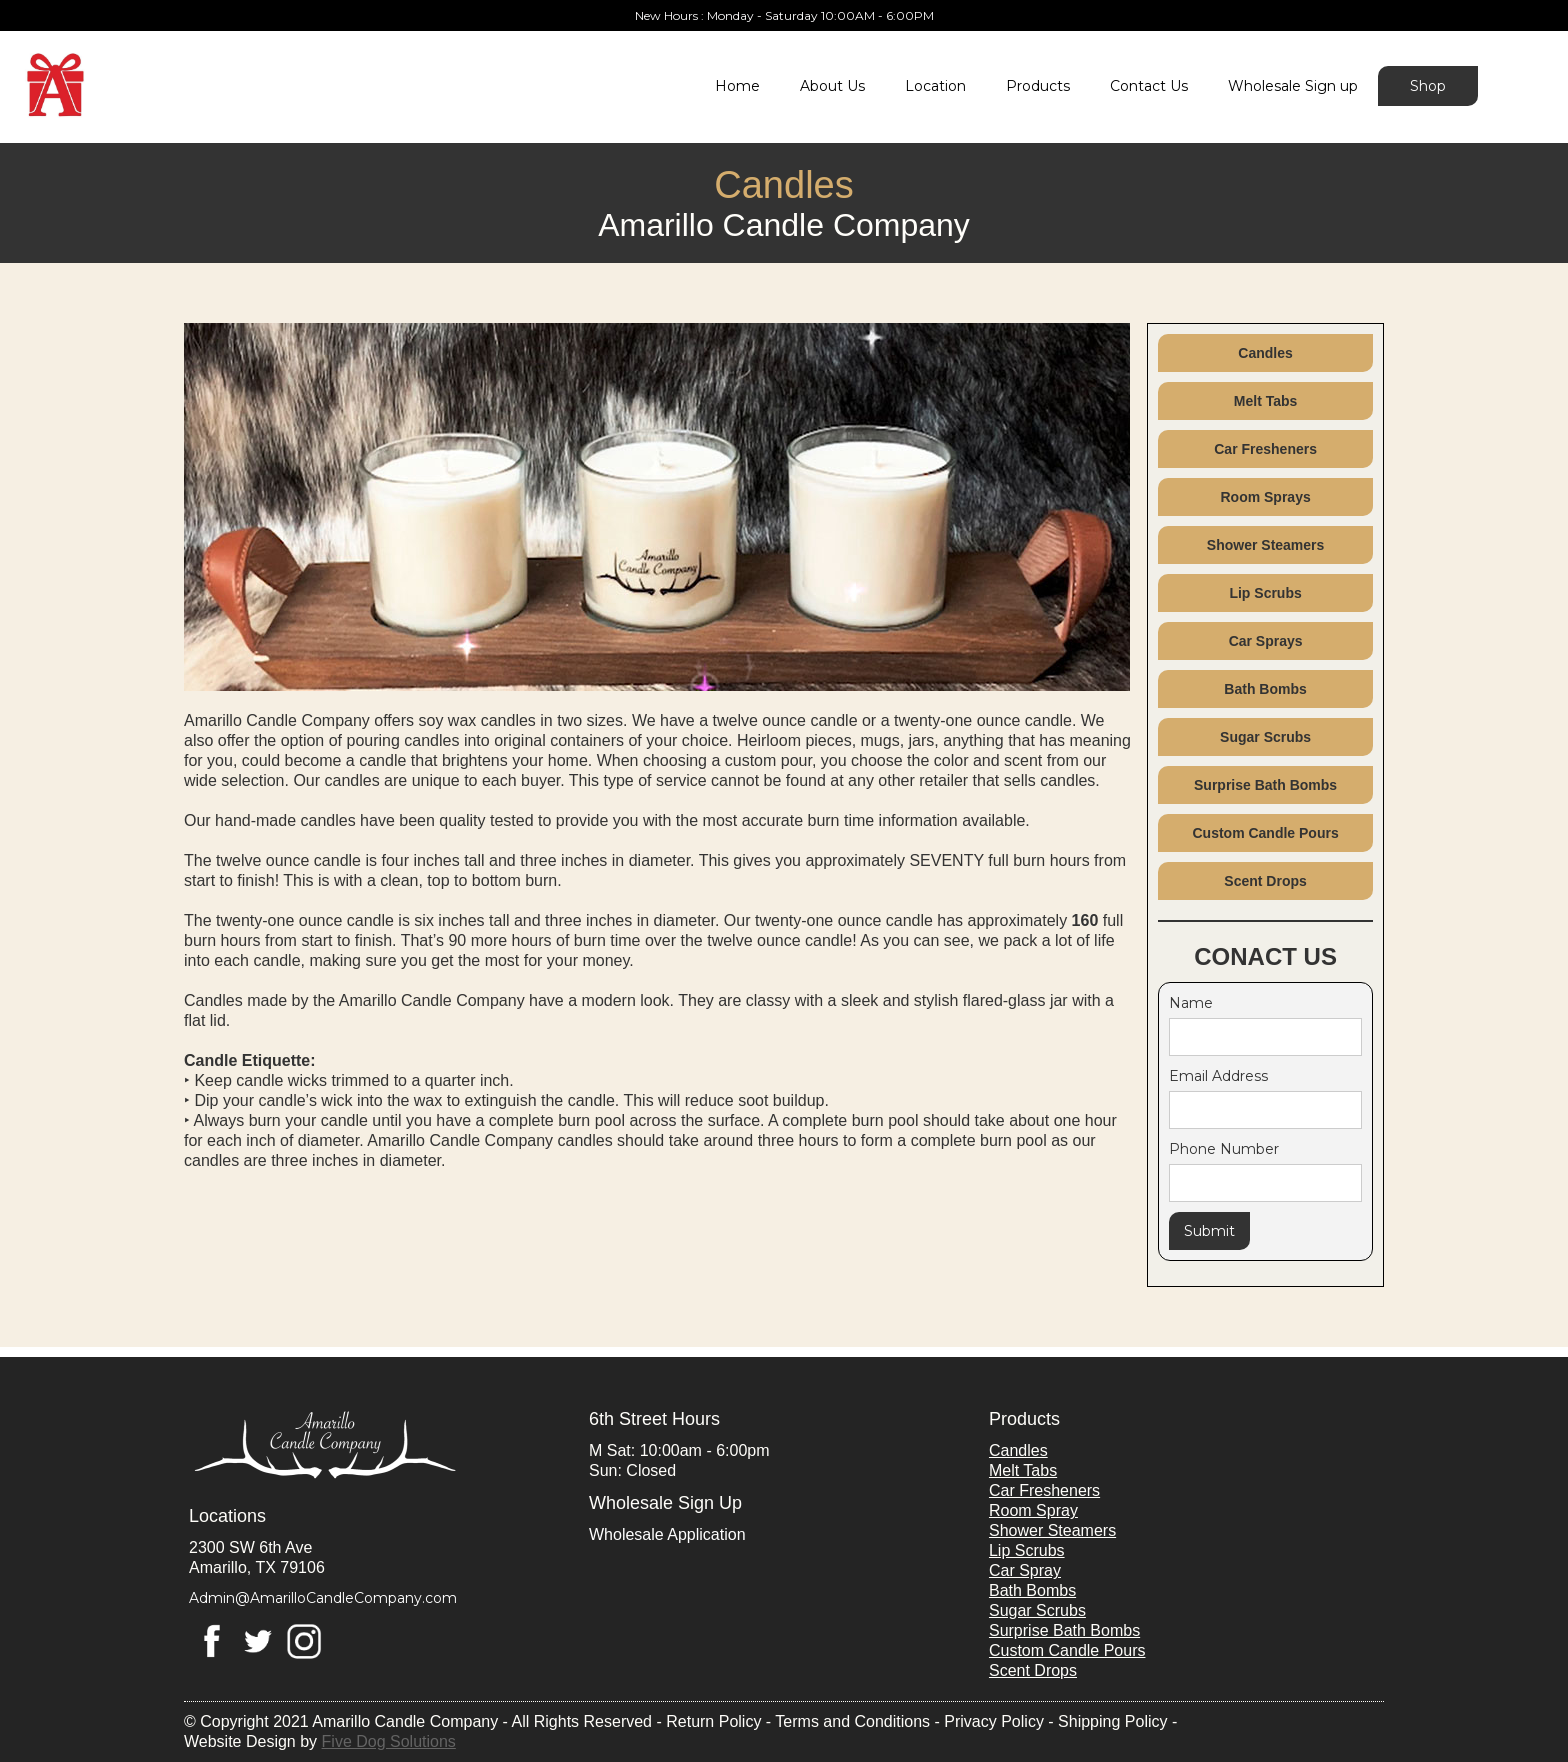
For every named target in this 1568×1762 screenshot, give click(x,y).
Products (1038, 86)
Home (737, 86)
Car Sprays (1266, 641)
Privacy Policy (994, 1721)
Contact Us (1149, 86)
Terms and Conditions (852, 1721)
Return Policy (713, 1721)
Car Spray (1025, 1570)
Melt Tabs (1266, 401)
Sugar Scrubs (1265, 737)
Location (935, 86)
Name (1191, 1003)
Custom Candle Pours (1265, 833)
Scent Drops (1265, 881)
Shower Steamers (1266, 545)
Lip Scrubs (1265, 593)
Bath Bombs (1265, 689)
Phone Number (1224, 1149)
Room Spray (1033, 1510)
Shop (1428, 86)
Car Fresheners (1265, 449)
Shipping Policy (1112, 1721)
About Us (832, 86)
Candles (1265, 353)
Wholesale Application (667, 1534)
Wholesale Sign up (1293, 86)
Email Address (1218, 1076)
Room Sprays (1265, 497)
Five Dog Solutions (389, 1741)
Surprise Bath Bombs (1265, 785)
